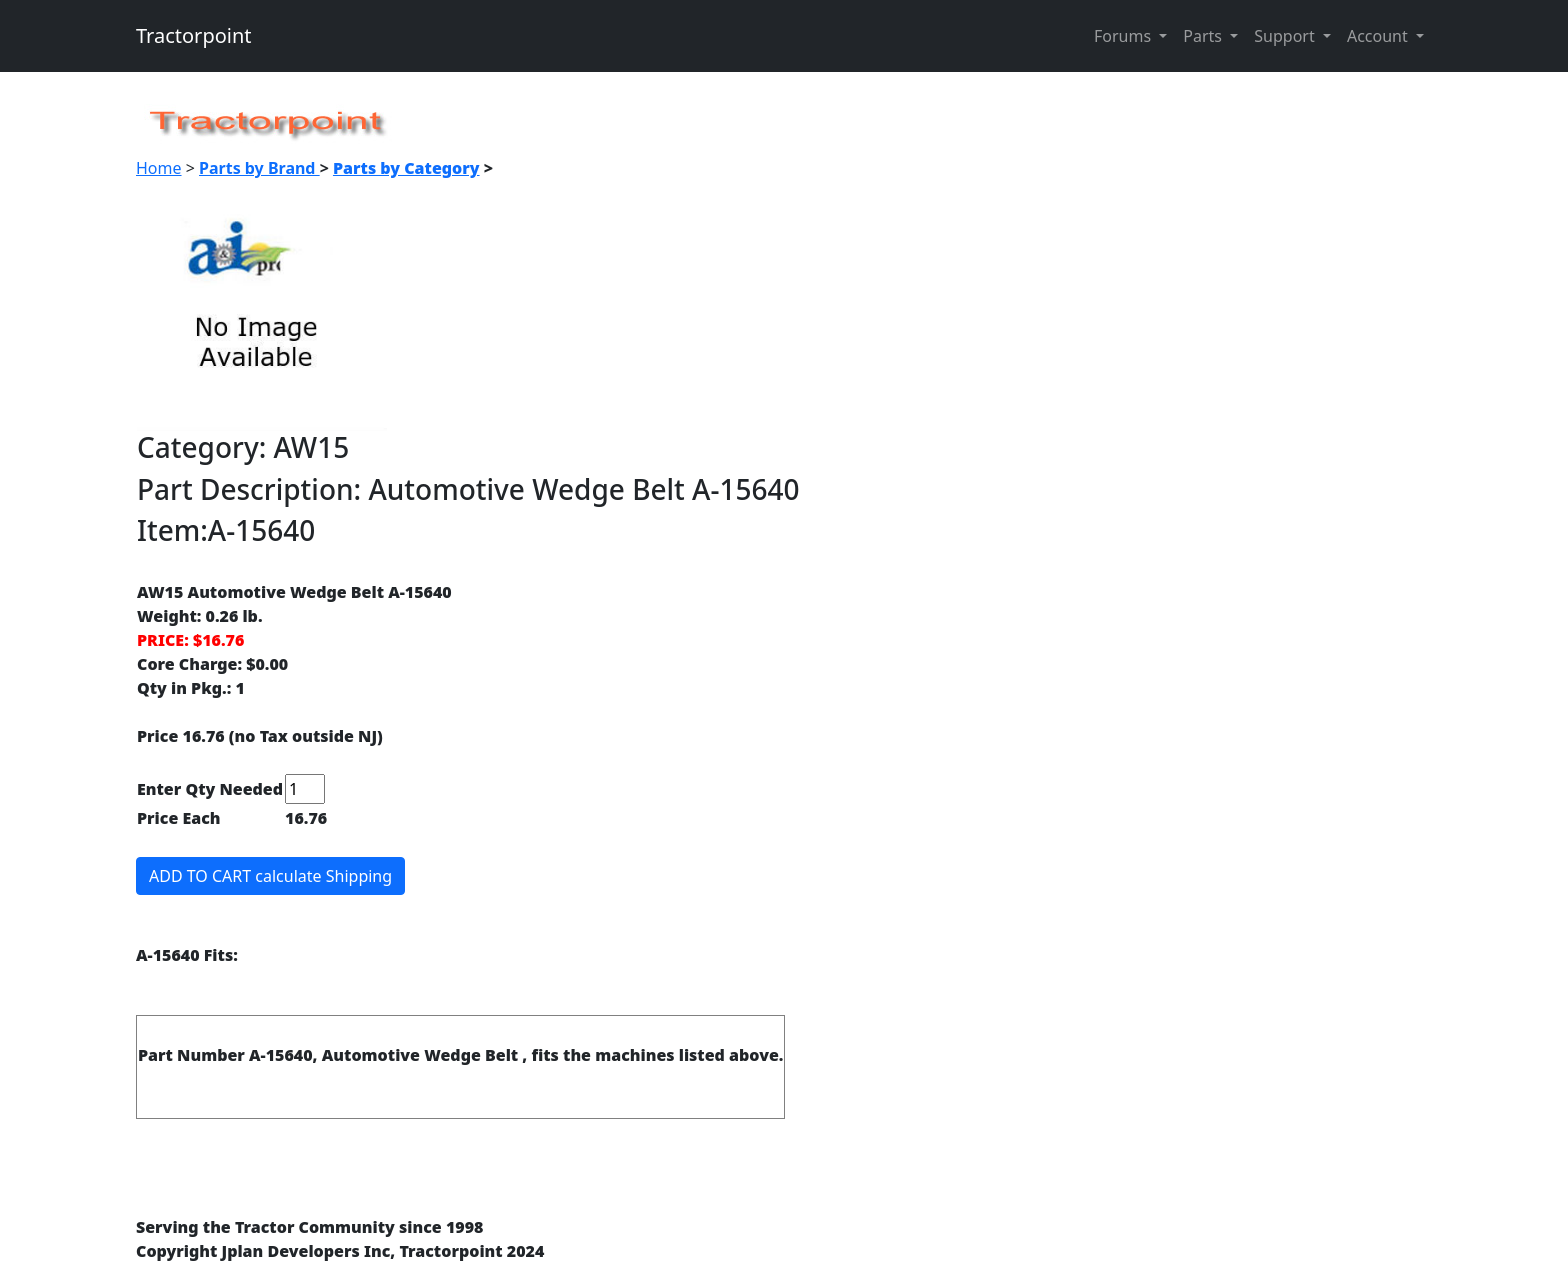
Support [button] (1286, 36)
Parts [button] (1204, 36)
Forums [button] (1124, 36)
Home (159, 168)
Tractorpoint (194, 35)
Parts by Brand (259, 168)
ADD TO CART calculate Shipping (270, 876)
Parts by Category (406, 168)
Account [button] (1379, 36)
